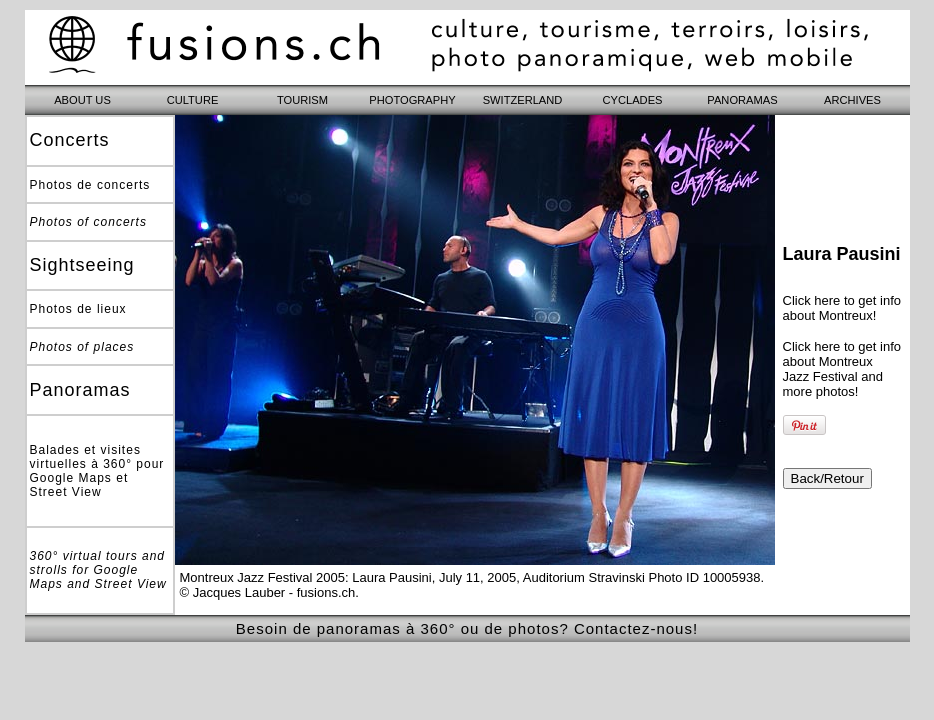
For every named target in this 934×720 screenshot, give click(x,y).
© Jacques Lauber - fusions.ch (268, 592)
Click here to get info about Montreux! (842, 308)
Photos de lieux (78, 309)
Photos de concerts (90, 185)
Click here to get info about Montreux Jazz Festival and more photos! (842, 369)
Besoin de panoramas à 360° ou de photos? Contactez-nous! (467, 628)
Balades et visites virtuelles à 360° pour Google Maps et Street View (97, 471)
